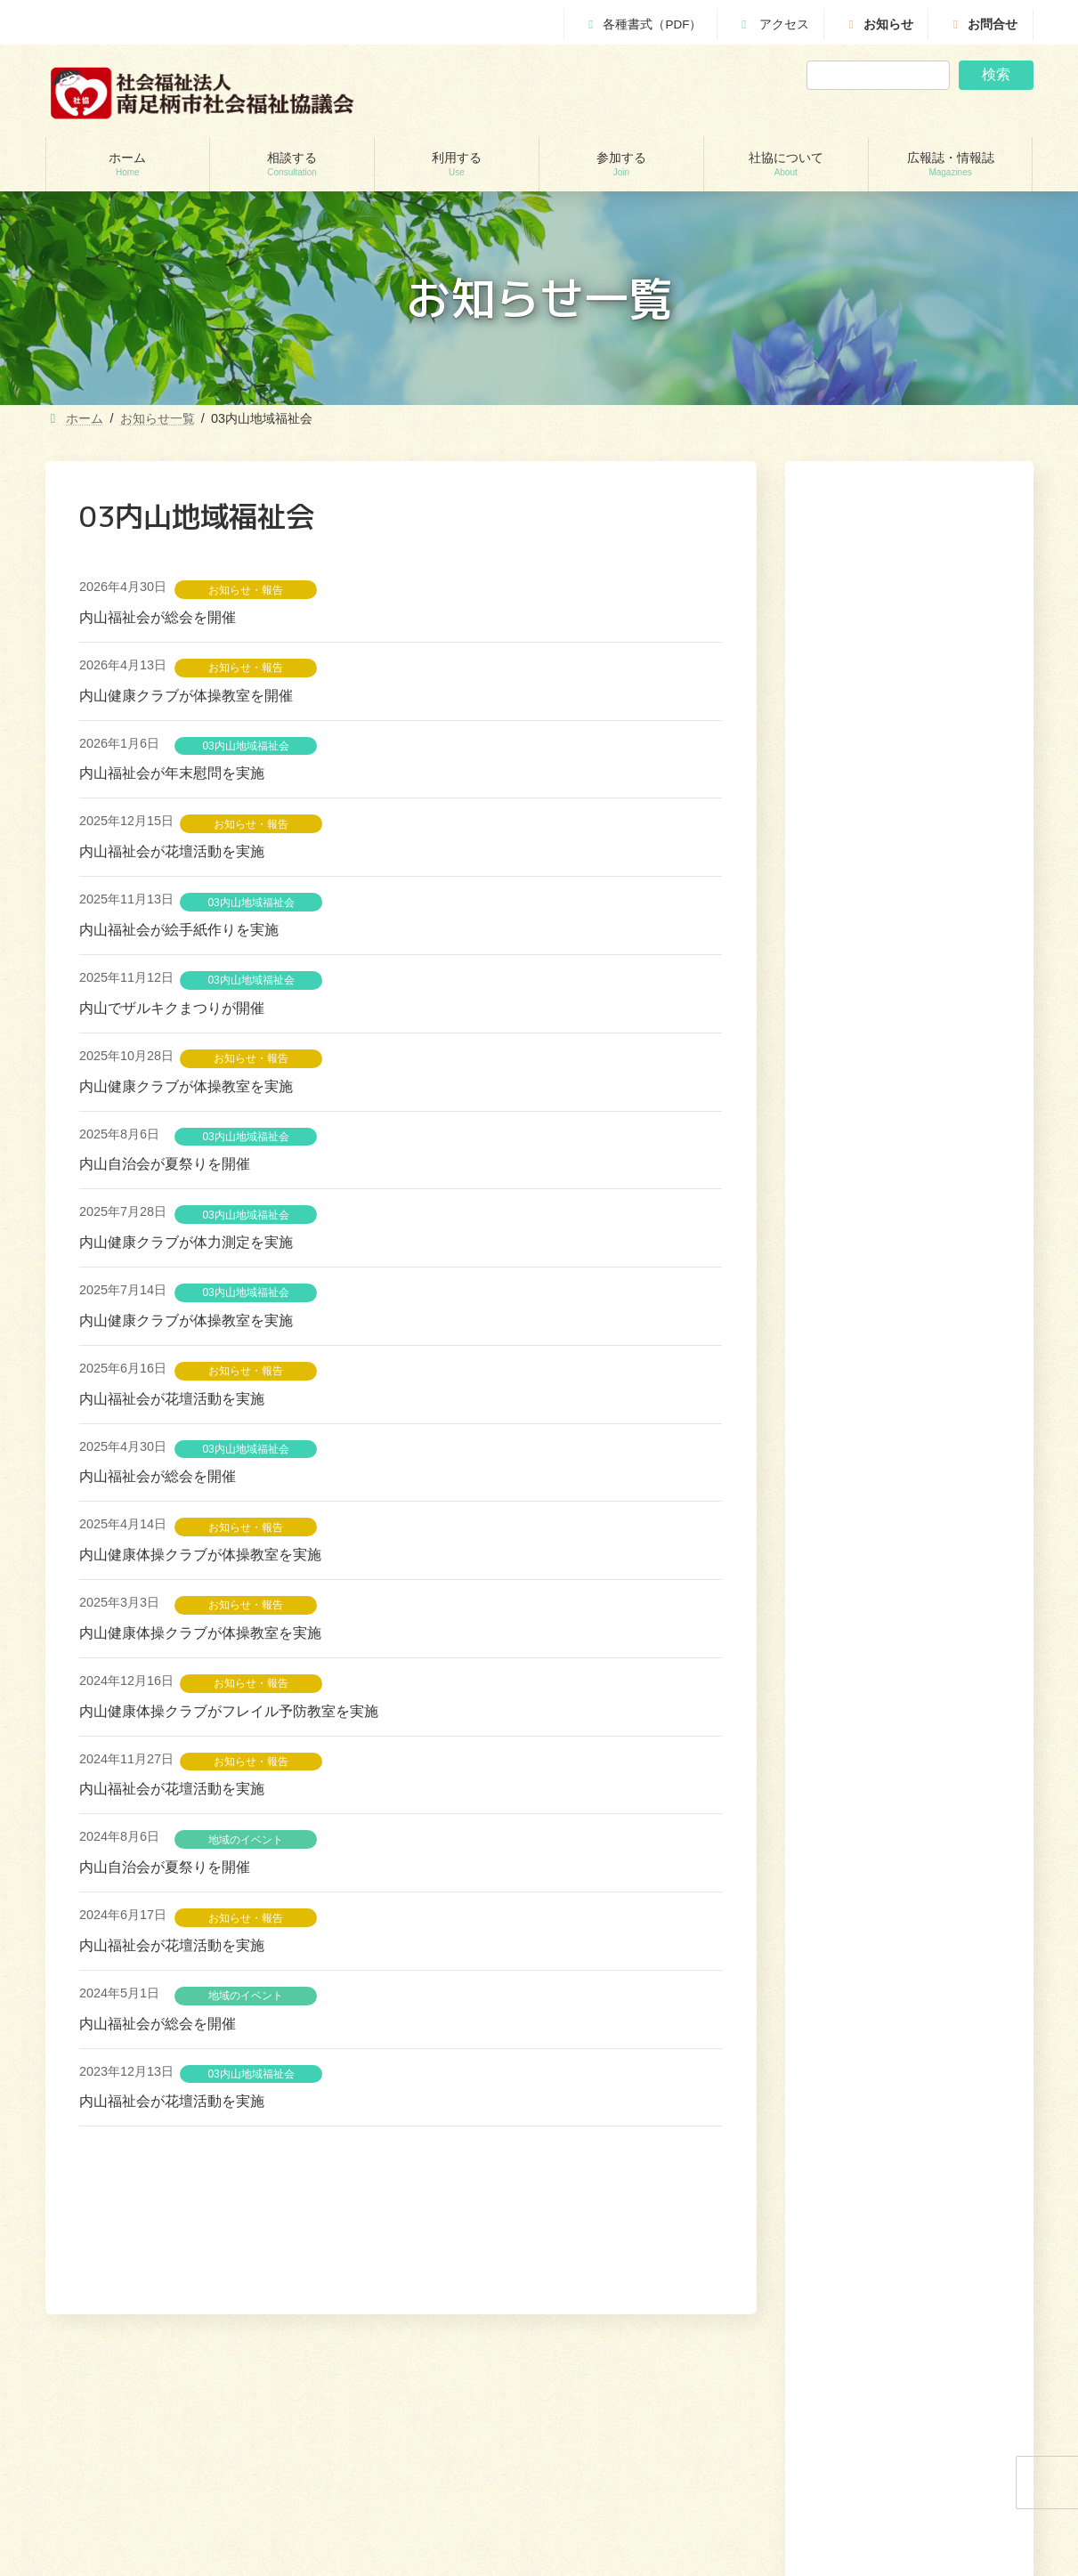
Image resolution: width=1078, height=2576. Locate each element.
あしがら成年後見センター (131, 2516)
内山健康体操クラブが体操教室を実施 (200, 1554)
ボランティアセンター (627, 2424)
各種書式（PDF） (642, 24)
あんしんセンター (109, 2485)
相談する (691, 2304)
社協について (893, 2304)
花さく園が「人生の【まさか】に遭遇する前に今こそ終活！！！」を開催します (906, 1104)
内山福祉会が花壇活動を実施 (171, 851)
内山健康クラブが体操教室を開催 (186, 695)
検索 (996, 74)
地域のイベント (245, 1840)
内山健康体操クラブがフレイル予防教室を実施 (228, 1711)
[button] (954, 1332)
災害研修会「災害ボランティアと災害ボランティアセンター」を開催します (906, 984)
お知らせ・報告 (245, 590)
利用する (754, 2304)
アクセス (772, 24)
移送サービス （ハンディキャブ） (401, 2547)
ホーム (632, 2304)
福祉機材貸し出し (363, 2516)
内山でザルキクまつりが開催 (171, 1008)
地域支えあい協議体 (622, 2485)
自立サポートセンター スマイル (147, 2547)
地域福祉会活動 (611, 2516)
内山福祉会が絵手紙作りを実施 (179, 929)
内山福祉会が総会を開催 (157, 617)
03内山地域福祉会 (245, 746)
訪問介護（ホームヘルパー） (389, 2424)
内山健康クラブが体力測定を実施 (186, 1242)
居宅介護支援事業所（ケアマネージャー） (421, 2454)
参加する (818, 2304)
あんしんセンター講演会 (633, 2454)
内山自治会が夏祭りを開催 (164, 1163)
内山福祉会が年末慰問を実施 (171, 773)
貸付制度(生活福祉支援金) (129, 2424)
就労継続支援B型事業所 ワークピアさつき (421, 2485)
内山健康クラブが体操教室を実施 (186, 1086)
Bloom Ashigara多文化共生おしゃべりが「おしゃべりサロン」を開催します (906, 1248)
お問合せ (982, 24)
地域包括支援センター (120, 2454)
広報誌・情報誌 (984, 2304)
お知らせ (878, 24)
